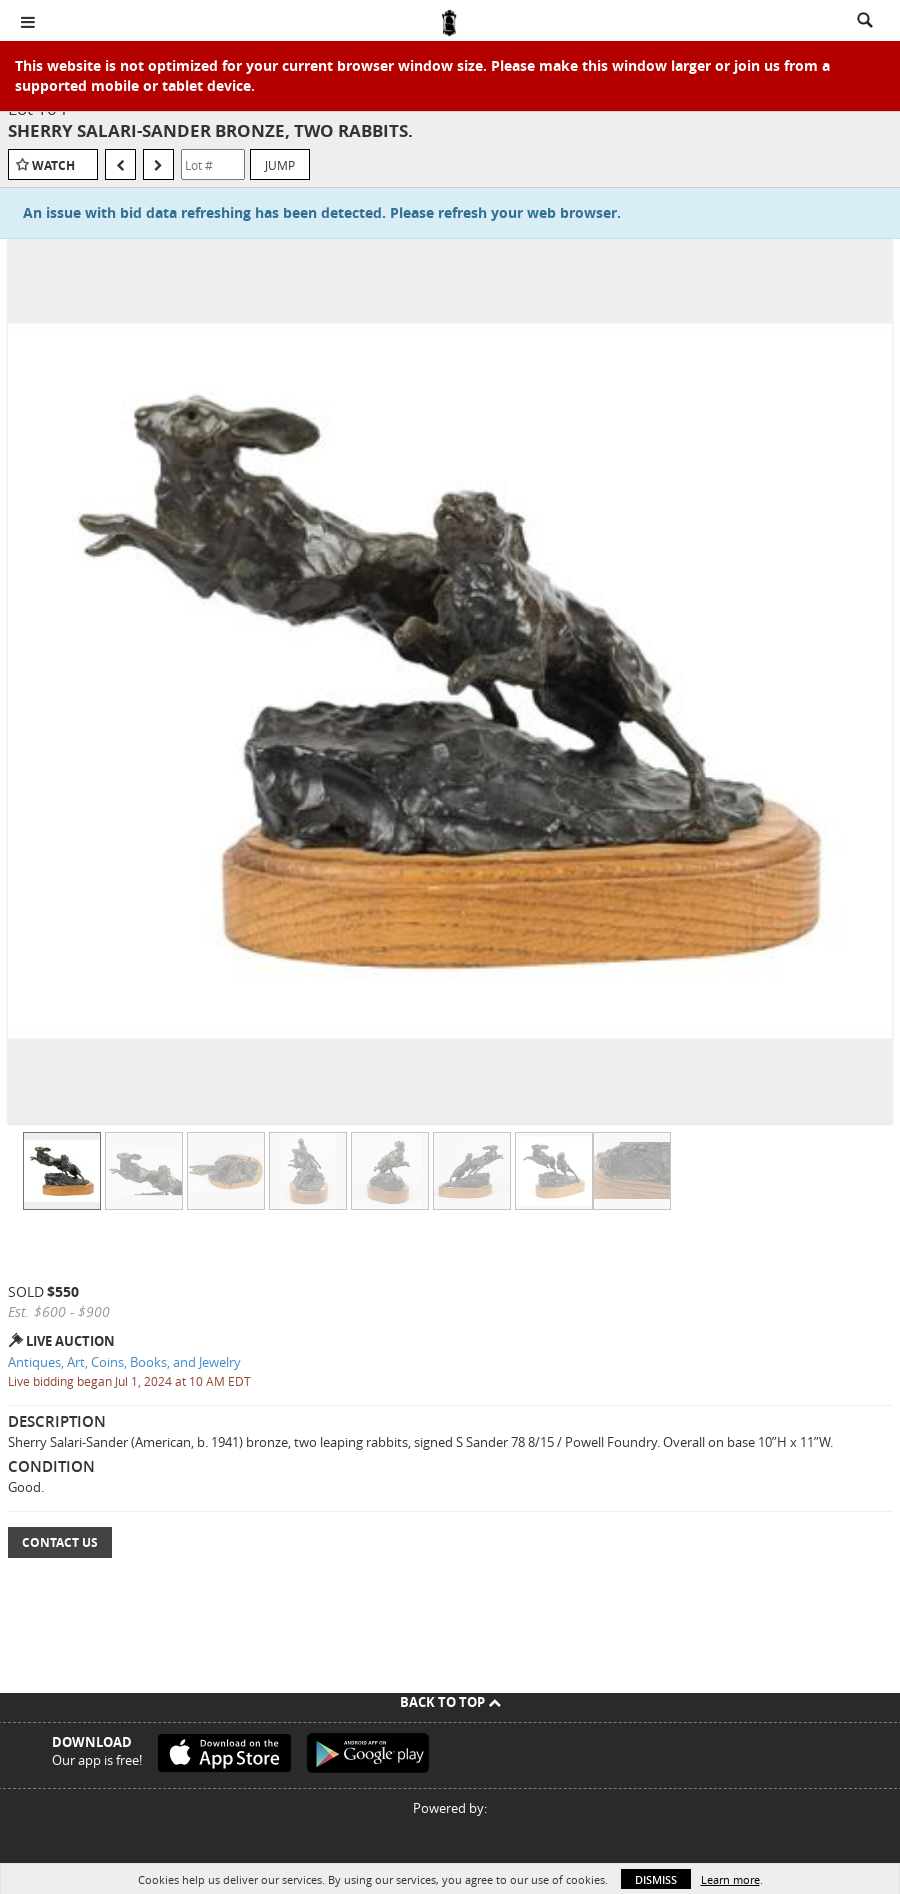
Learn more (730, 1879)
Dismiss (656, 1879)
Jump (280, 165)
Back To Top (450, 1702)
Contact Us (60, 1542)
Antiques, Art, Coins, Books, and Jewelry (124, 1362)
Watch (53, 165)
